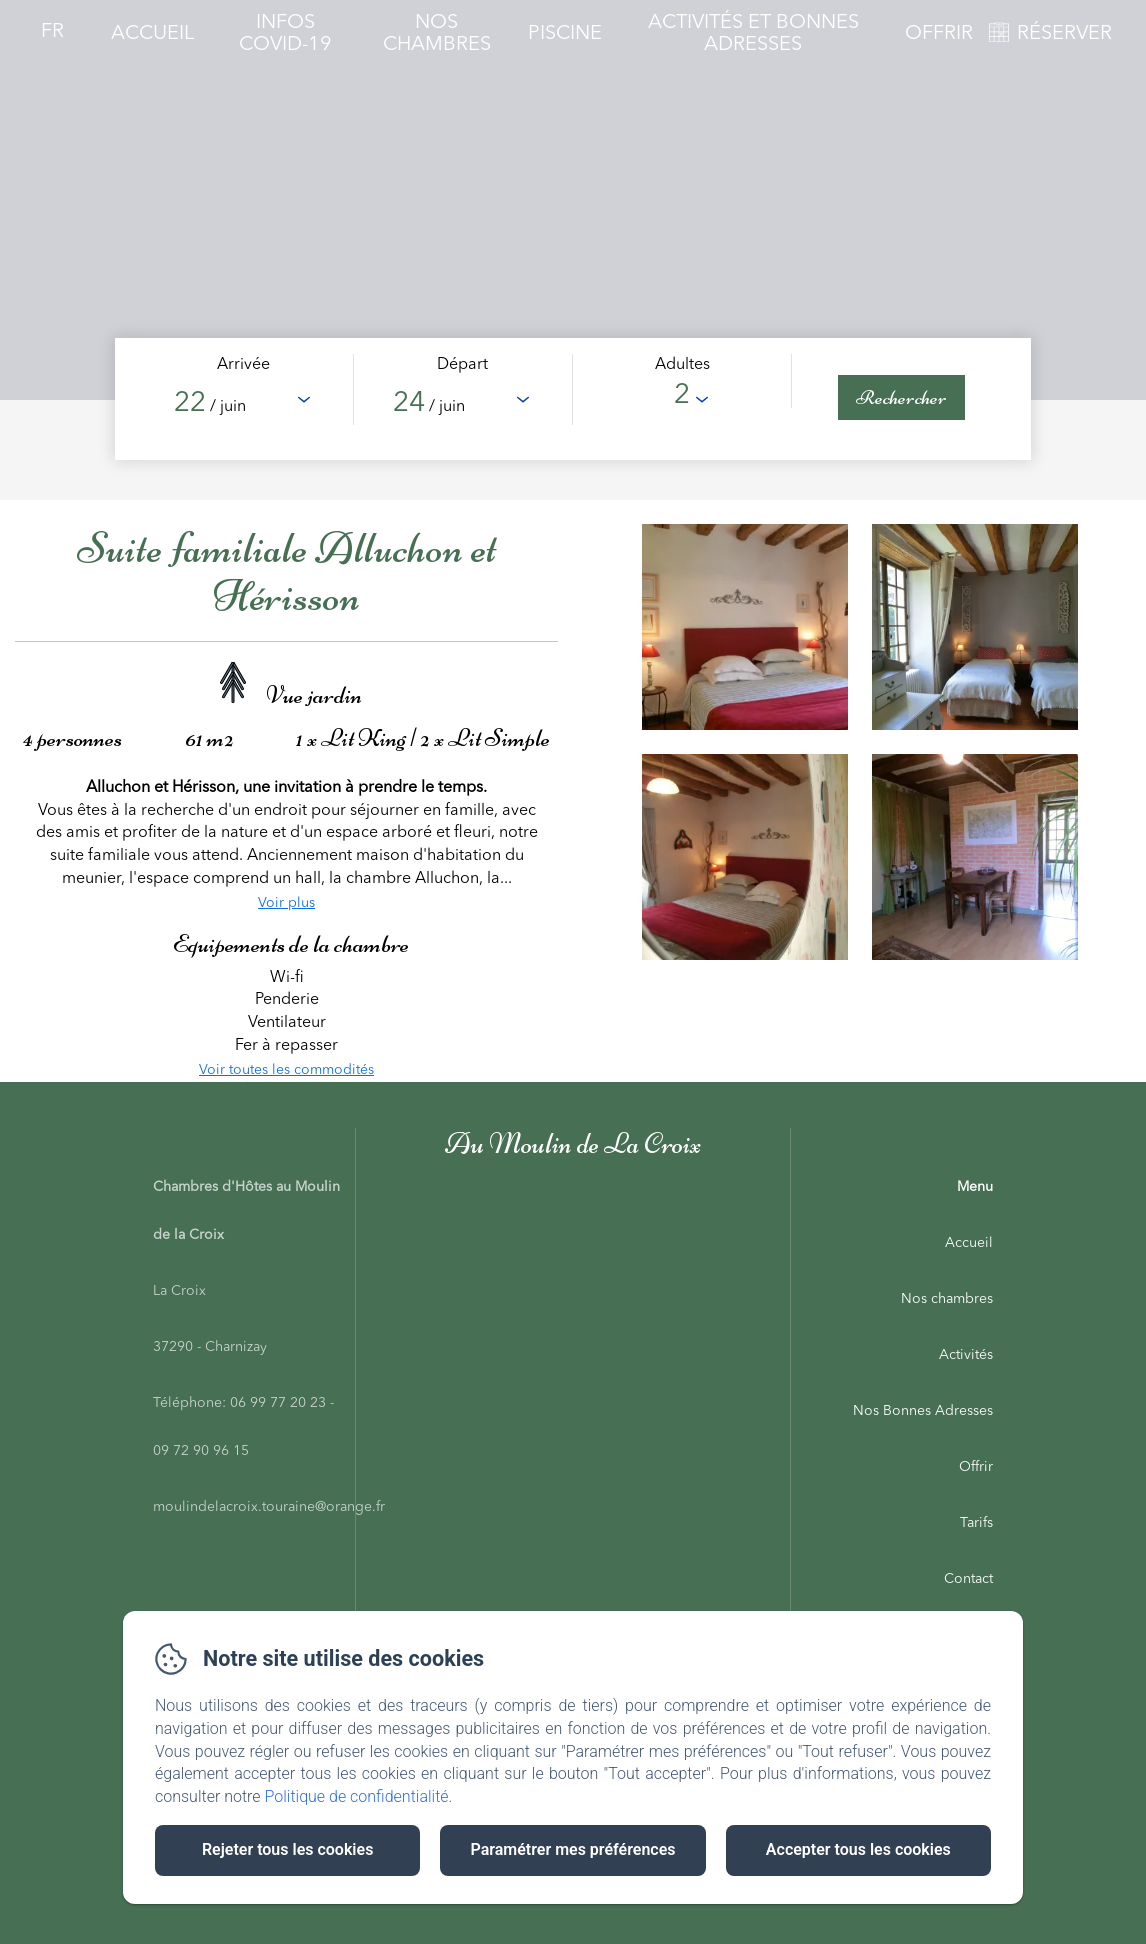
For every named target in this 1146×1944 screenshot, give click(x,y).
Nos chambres (947, 1299)
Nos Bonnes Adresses (923, 1411)
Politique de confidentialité (357, 1796)
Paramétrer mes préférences (572, 1849)
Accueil (152, 34)
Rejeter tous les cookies (287, 1849)
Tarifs (976, 1523)
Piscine (565, 34)
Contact (968, 1579)
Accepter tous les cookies (858, 1849)
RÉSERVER (1064, 34)
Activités (966, 1355)
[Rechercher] (901, 397)
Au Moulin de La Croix (573, 1143)
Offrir (939, 34)
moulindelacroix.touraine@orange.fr (269, 1507)
